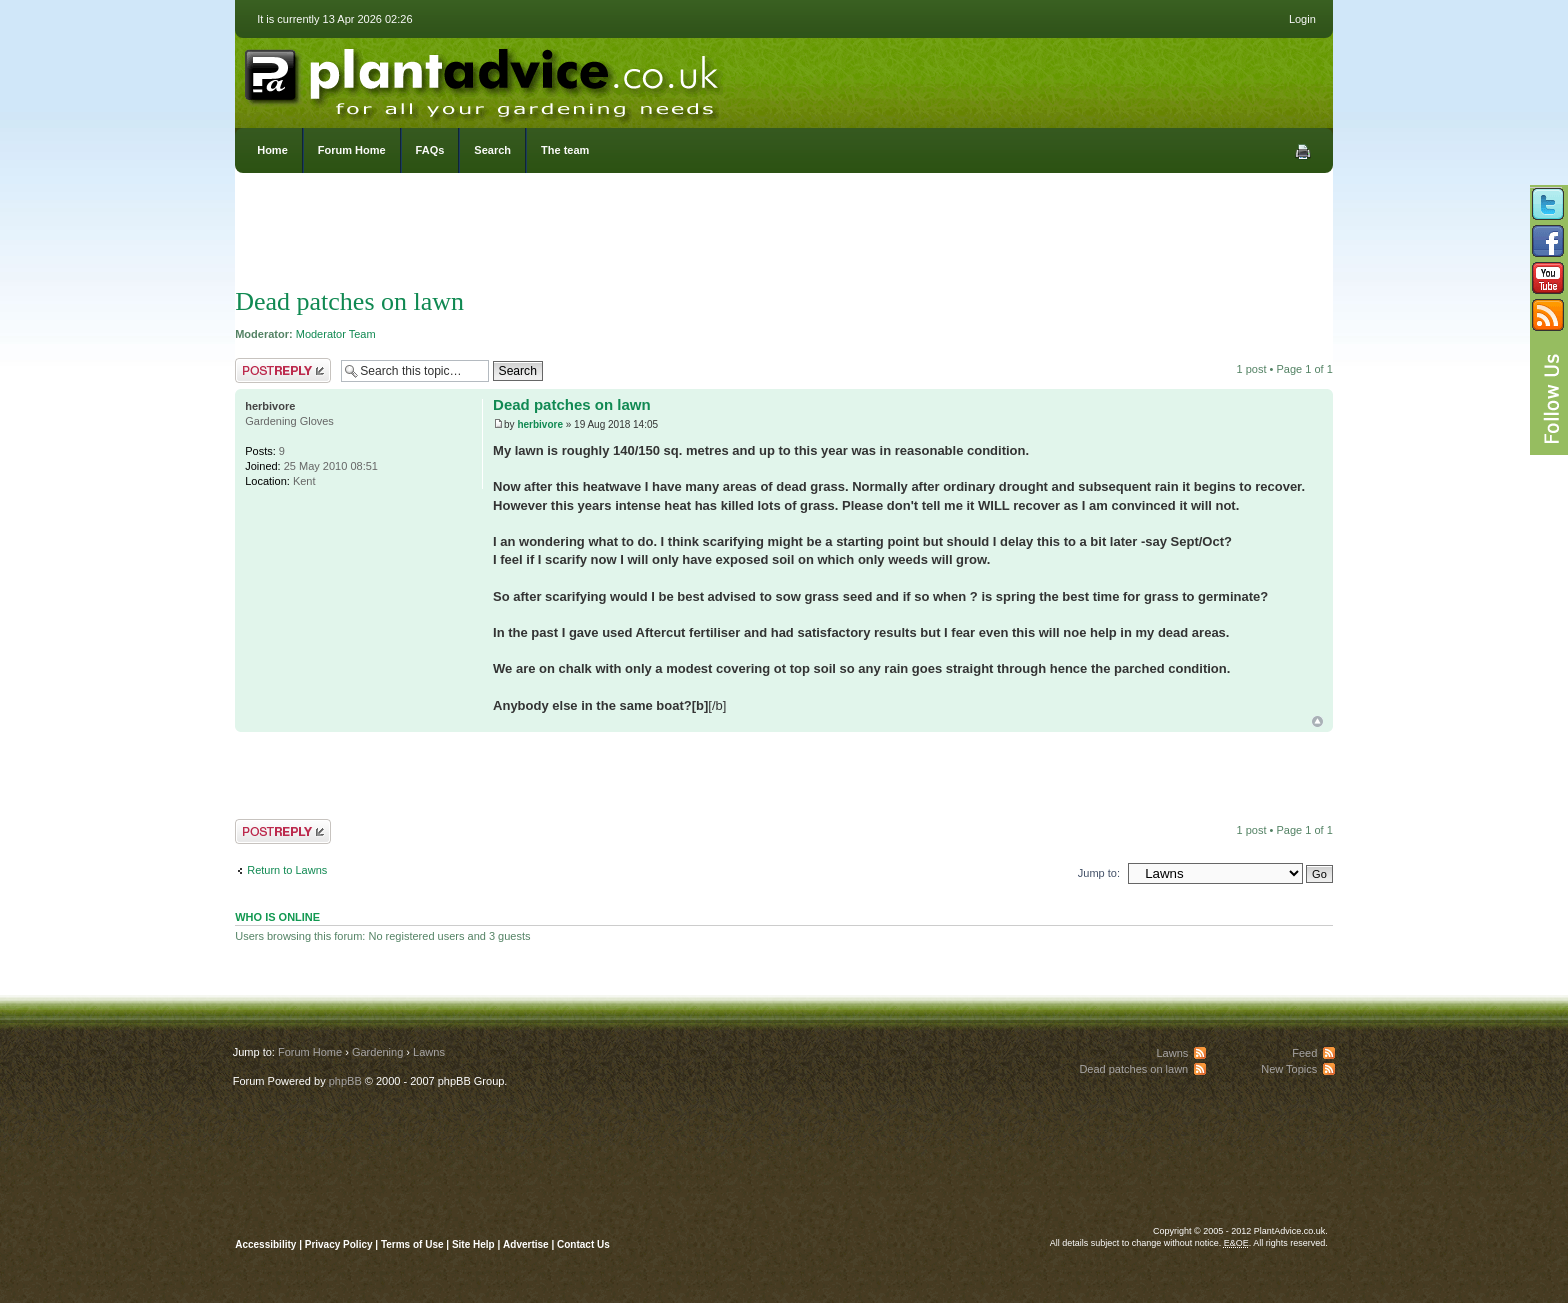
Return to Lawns (287, 870)
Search (492, 150)
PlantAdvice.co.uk (484, 78)
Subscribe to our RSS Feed (1548, 315)
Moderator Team (336, 334)
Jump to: (1099, 873)
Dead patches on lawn (349, 301)
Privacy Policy (340, 1244)
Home (272, 150)
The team (565, 150)
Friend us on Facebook (1548, 241)
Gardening (377, 1052)
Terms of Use (412, 1244)
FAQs (430, 150)
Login (1302, 19)
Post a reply (283, 370)
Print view (1303, 152)
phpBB (345, 1081)
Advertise (526, 1244)
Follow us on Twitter (1548, 204)
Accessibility (265, 1244)
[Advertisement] (784, 235)
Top (1317, 721)
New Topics (1289, 1069)
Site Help (473, 1244)
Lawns (429, 1052)
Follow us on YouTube (1548, 278)
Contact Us (583, 1244)
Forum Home (352, 150)
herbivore (540, 424)
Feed (1304, 1053)
